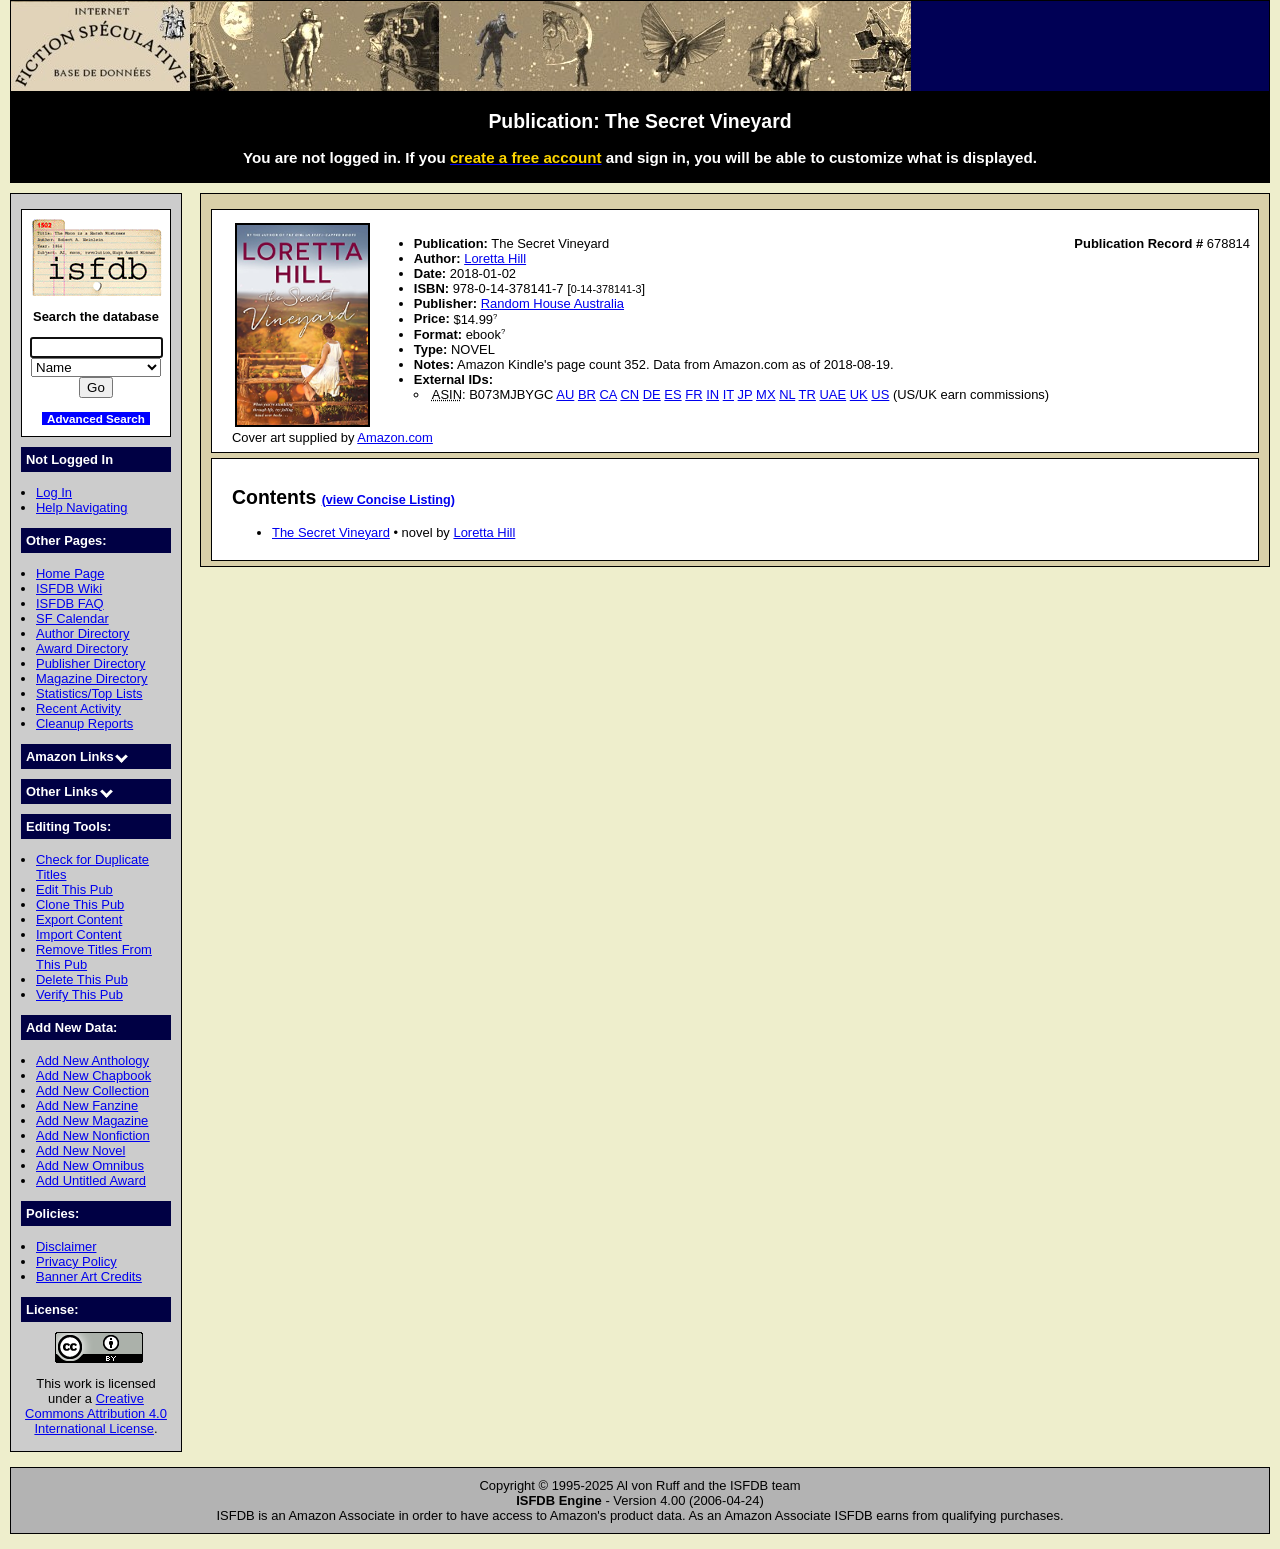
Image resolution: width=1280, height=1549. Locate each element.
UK (859, 394)
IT (728, 394)
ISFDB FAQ (70, 603)
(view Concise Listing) (388, 500)
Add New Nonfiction (93, 1135)
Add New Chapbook (93, 1075)
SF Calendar (72, 618)
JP (745, 394)
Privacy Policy (76, 1261)
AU (565, 394)
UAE (832, 394)
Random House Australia (552, 303)
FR (693, 394)
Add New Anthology (92, 1060)
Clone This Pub (80, 904)
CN (629, 394)
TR (807, 394)
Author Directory (83, 633)
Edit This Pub (74, 889)
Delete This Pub (82, 979)
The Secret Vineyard (331, 532)
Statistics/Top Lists (89, 693)
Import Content (79, 934)
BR (587, 394)
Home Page (70, 573)
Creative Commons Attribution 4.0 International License (96, 1413)
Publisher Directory (90, 663)
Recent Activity (78, 708)
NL (787, 394)
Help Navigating (81, 507)
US (880, 394)
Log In (54, 492)
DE (652, 394)
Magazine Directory (92, 678)
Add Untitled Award (91, 1180)
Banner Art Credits (89, 1276)
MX (765, 394)
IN (712, 394)
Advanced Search (96, 418)
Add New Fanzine (87, 1105)
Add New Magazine (92, 1120)
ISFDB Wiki (69, 588)
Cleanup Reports (84, 723)
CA (608, 394)
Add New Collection (92, 1090)
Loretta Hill (495, 258)
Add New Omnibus (90, 1165)
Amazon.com (395, 437)
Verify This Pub (79, 994)
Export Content (79, 919)
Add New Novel (80, 1150)
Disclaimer (66, 1246)
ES (672, 394)
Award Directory (82, 648)
